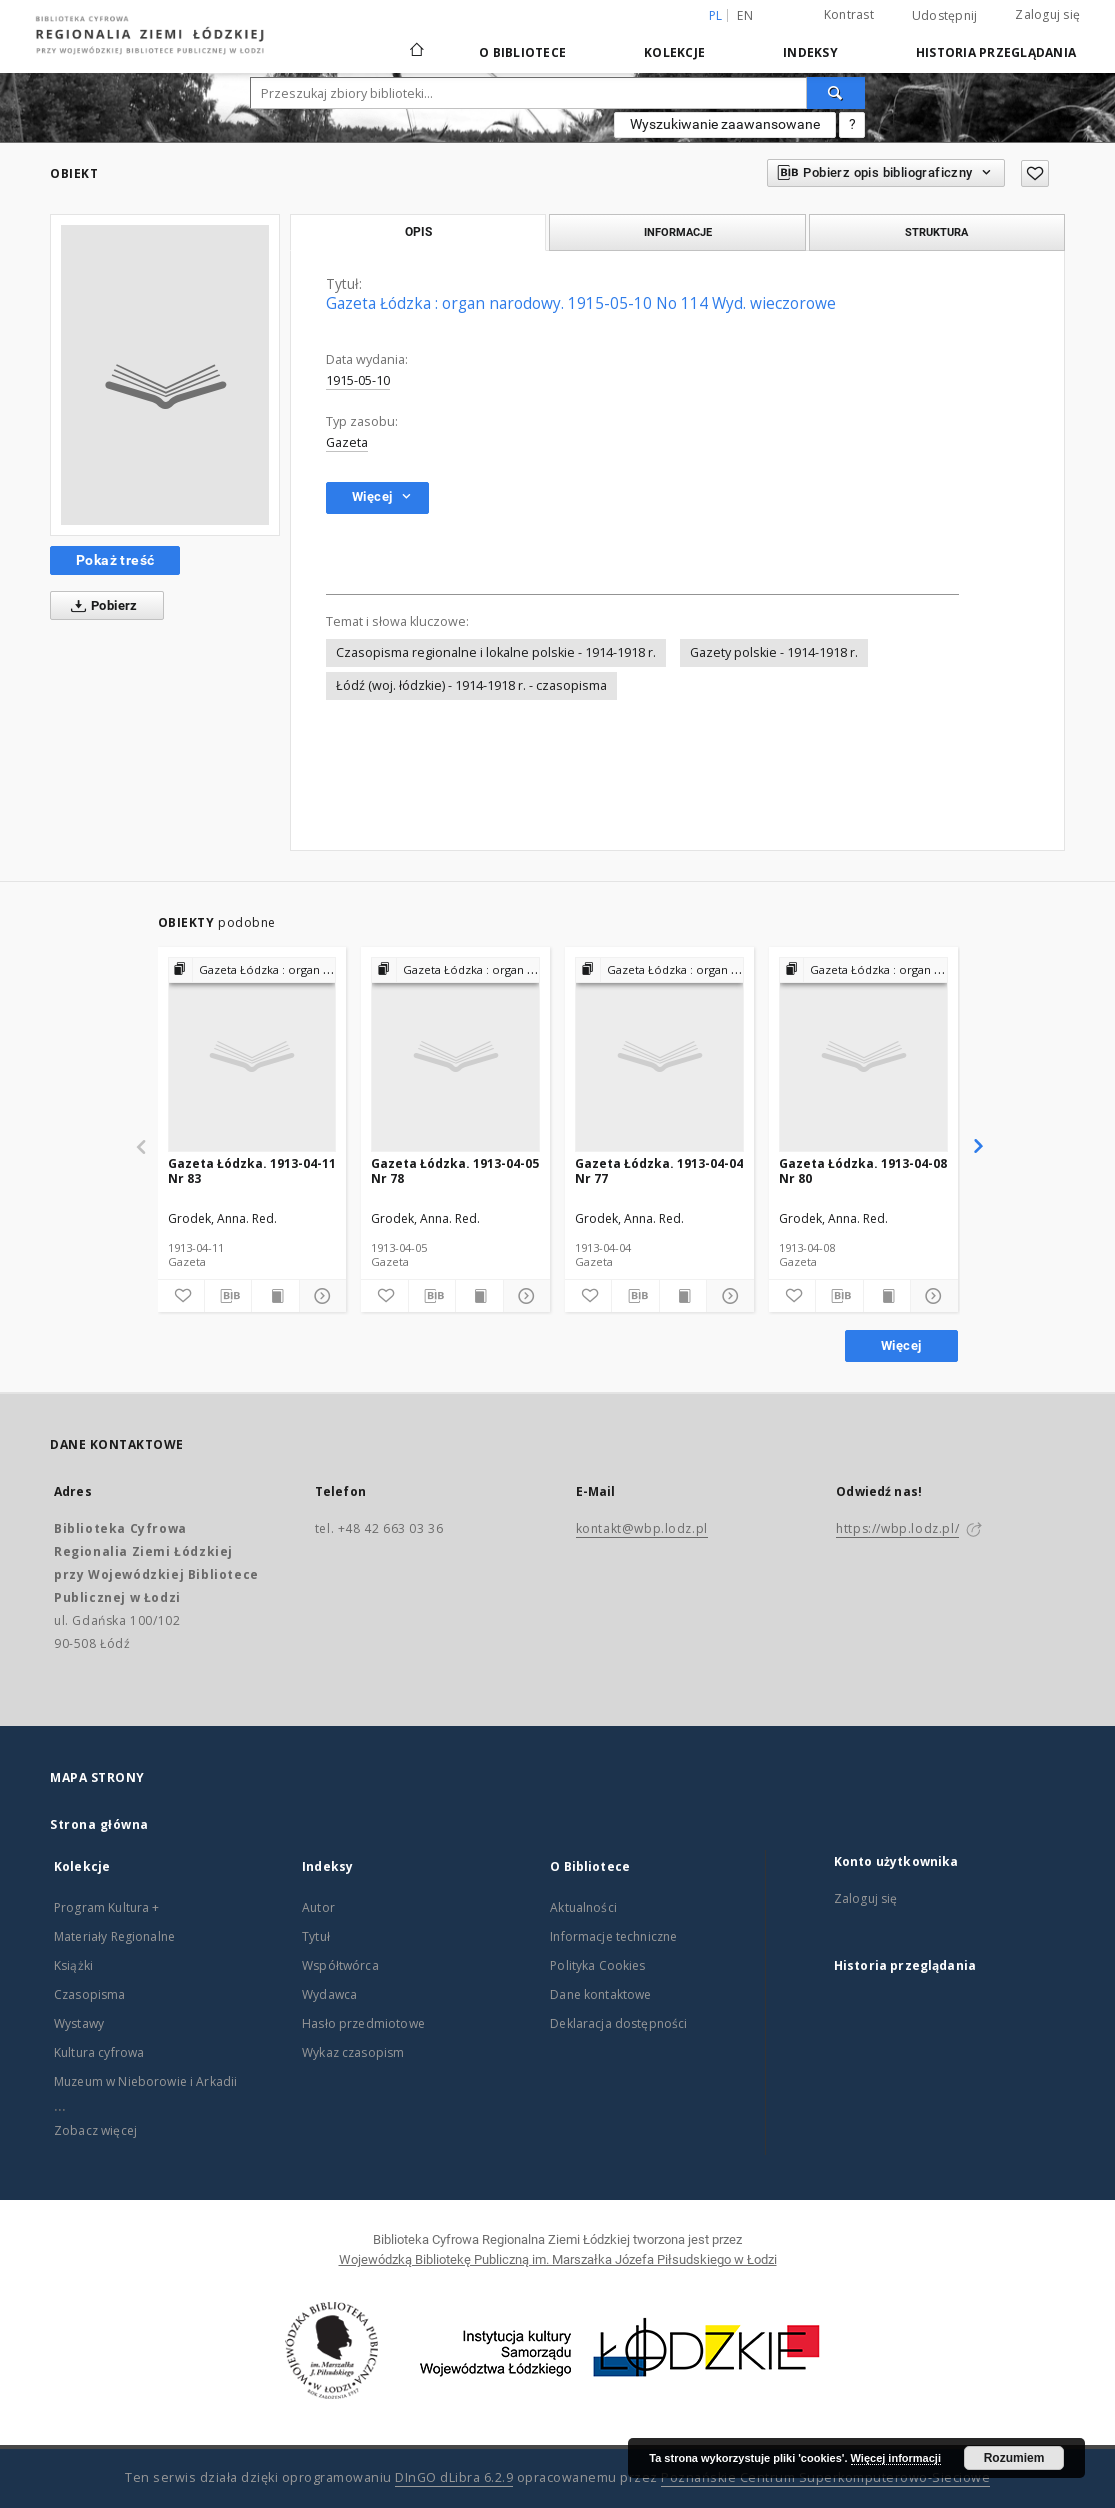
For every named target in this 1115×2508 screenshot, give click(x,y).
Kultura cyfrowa (99, 2052)
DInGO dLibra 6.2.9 (454, 2477)
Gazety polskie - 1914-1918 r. (774, 652)
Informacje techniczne (613, 1936)
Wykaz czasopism (353, 2052)
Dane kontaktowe (600, 1994)
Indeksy (810, 52)
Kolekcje (674, 52)
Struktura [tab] (936, 232)
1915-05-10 (358, 380)
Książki (73, 1965)
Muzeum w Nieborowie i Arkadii (145, 2081)
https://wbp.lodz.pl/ (897, 1528)
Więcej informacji (896, 2458)
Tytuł (316, 1936)
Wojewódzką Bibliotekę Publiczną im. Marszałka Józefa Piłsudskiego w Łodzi (558, 2259)
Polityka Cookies (597, 1965)
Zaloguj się (1047, 14)
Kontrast (849, 14)
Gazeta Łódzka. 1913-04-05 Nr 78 (455, 1170)
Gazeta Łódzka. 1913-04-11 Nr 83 (252, 1170)
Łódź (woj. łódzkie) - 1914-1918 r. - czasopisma (471, 685)
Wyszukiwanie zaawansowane (725, 124)
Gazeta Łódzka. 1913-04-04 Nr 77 (659, 1170)
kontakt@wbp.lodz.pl (642, 1528)
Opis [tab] (418, 232)
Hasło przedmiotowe (363, 2023)
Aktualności (583, 1907)
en (745, 15)
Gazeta (347, 442)
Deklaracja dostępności (618, 2023)
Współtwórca (340, 1965)
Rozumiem (1014, 2458)
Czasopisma (90, 1994)
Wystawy (79, 2023)
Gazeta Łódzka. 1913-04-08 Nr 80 (863, 1170)
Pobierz (100, 606)
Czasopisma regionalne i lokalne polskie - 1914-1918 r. (496, 652)
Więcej (901, 1345)
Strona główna (99, 1824)
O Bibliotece (522, 52)
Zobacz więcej (95, 2130)
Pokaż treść (115, 560)
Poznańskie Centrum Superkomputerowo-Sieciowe (825, 2477)
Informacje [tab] (678, 232)
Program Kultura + (107, 1907)
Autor (318, 1907)
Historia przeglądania (996, 52)
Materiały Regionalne (114, 1936)
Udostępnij (945, 16)
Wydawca (329, 1994)
